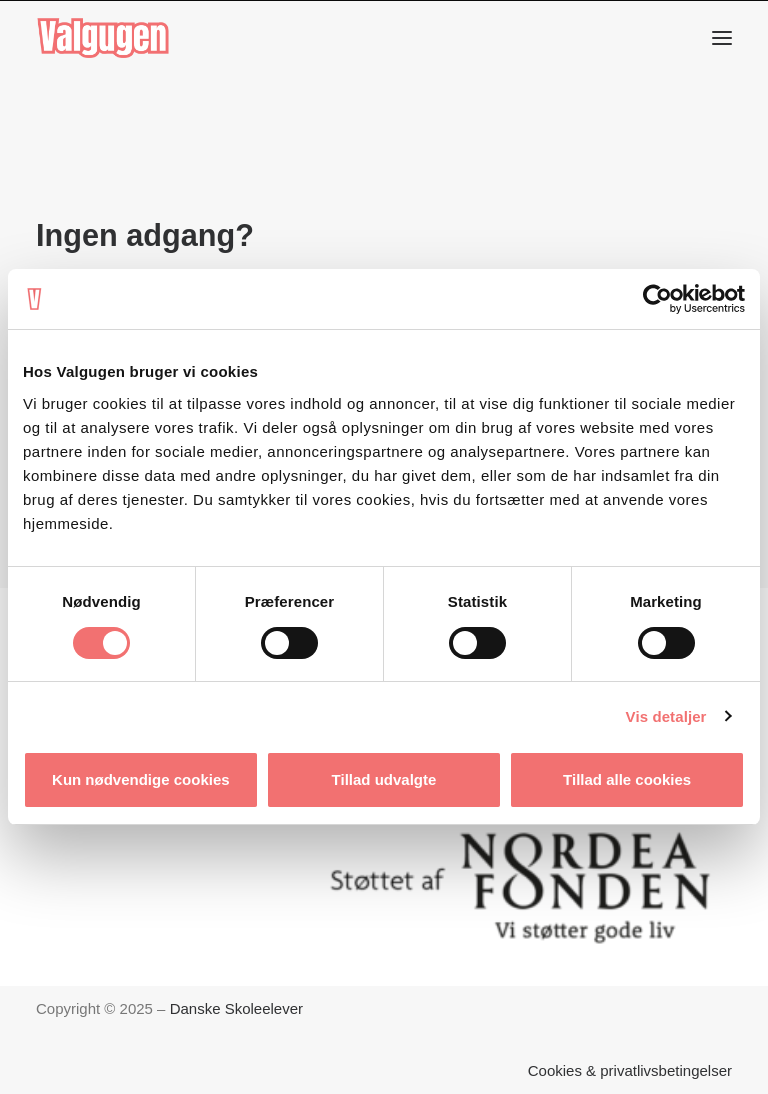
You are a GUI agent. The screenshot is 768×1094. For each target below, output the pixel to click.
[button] (722, 38)
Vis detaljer (666, 716)
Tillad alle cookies (627, 779)
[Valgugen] (103, 38)
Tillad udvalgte (384, 779)
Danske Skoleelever (236, 1008)
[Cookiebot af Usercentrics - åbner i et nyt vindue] (657, 299)
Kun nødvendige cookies (141, 779)
